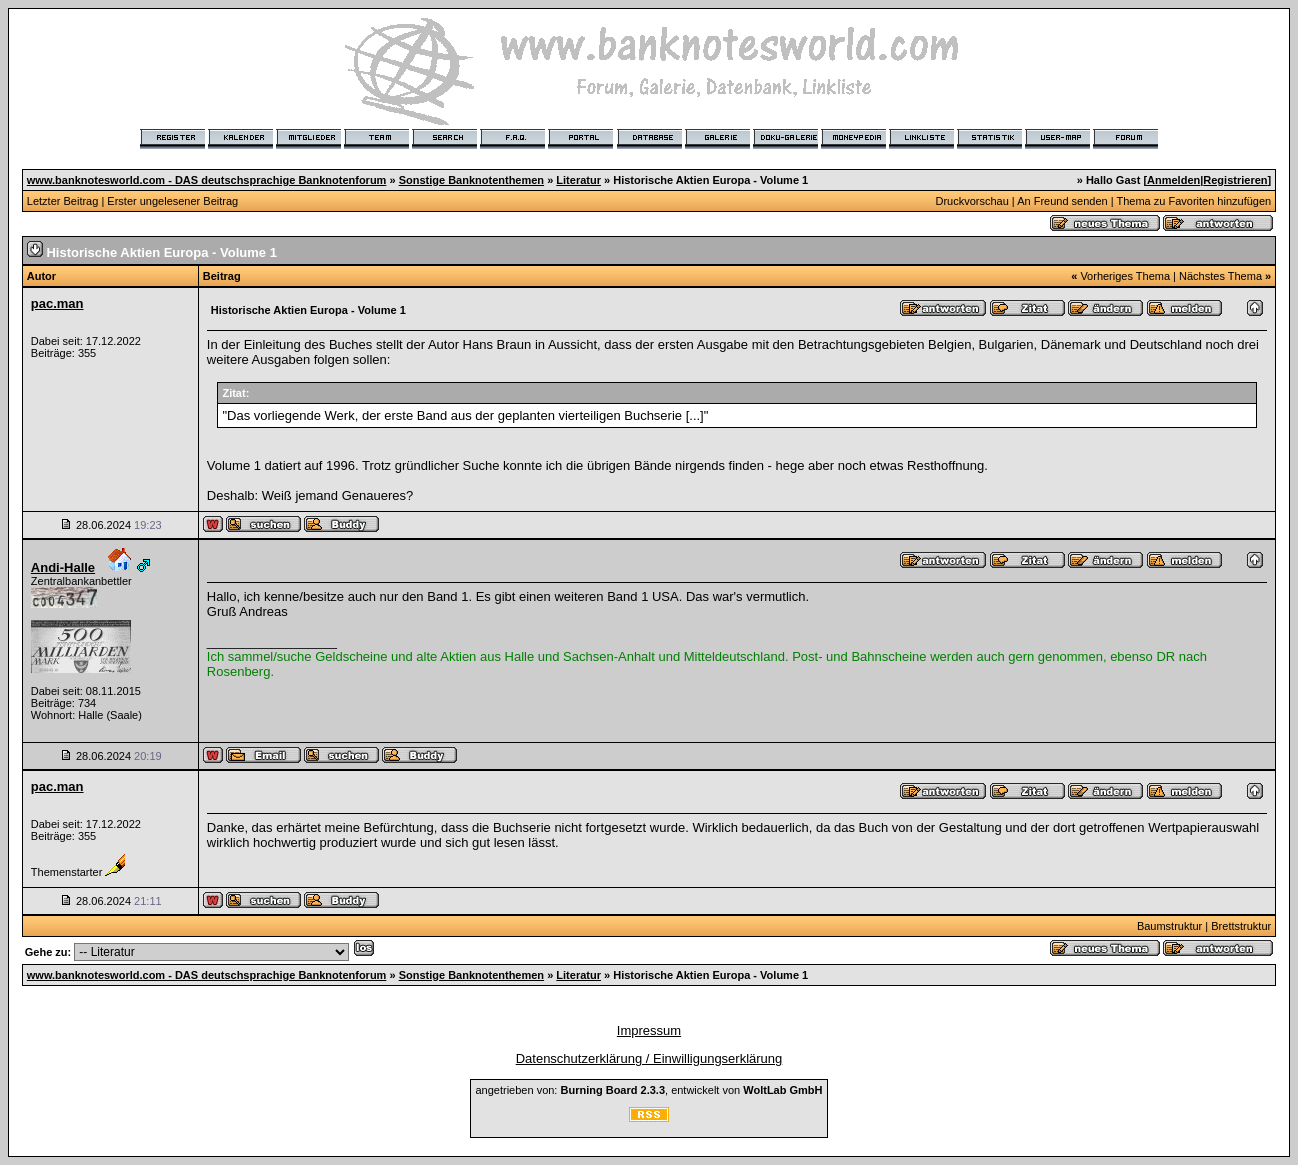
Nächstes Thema (1220, 276)
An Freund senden (1062, 201)
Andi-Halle (63, 567)
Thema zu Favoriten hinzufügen (1193, 201)
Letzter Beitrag (63, 201)
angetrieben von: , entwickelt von (648, 1090)
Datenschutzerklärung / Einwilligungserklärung (649, 1058)
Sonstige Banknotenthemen (471, 180)
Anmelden (1173, 180)
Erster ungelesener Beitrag (172, 201)
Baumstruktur (1169, 926)
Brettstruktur (1241, 926)
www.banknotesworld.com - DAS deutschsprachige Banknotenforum (207, 180)
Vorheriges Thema (1125, 276)
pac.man (57, 303)
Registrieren (1235, 180)
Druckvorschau (971, 201)
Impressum (649, 1030)
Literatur (578, 180)
